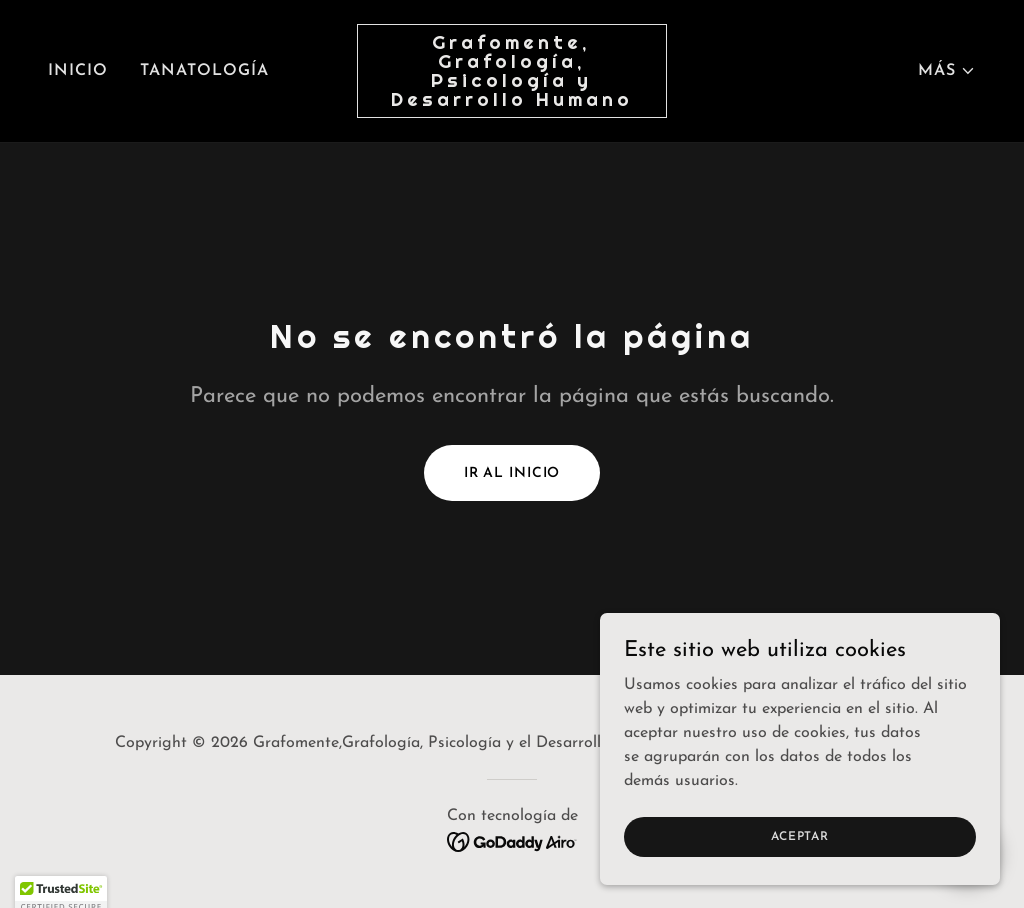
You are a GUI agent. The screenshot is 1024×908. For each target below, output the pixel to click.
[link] (511, 102)
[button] (947, 71)
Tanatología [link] (204, 71)
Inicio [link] (78, 71)
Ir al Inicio (512, 473)
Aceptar (799, 877)
